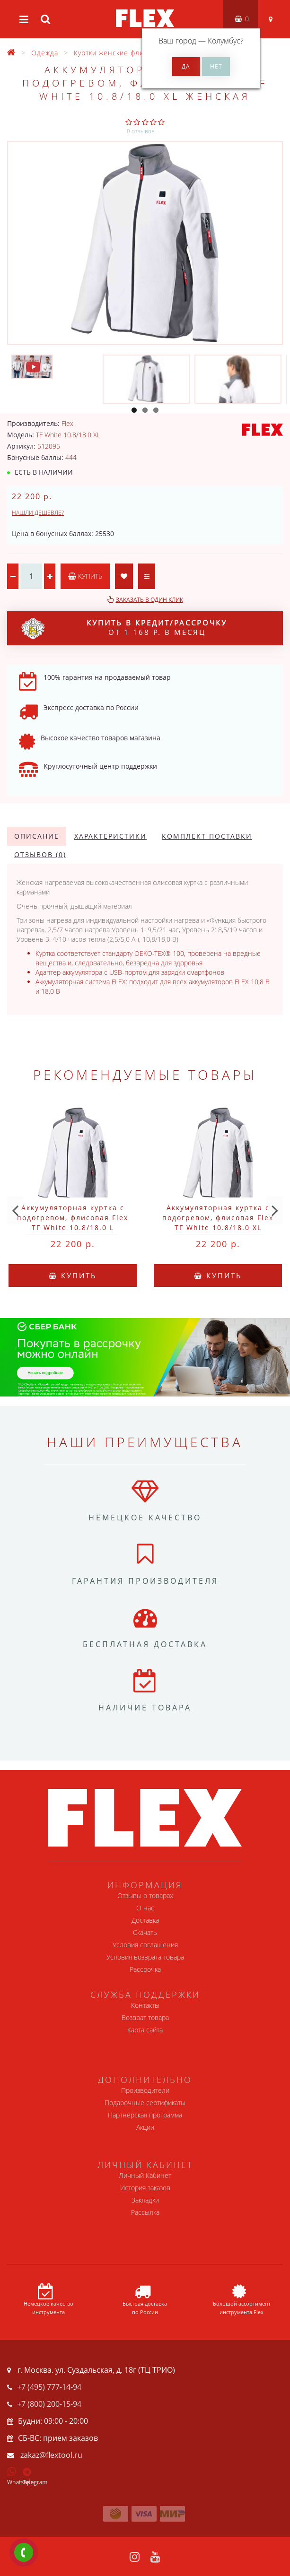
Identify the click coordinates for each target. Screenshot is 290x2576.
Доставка (145, 1920)
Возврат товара (145, 2017)
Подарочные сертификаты (145, 2102)
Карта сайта (145, 2029)
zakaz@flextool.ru (51, 2455)
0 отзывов (141, 131)
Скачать (145, 1932)
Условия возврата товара (145, 1956)
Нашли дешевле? (38, 513)
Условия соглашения (145, 1944)
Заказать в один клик (149, 600)
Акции (145, 2127)
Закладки (145, 2199)
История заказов (145, 2187)
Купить (85, 576)
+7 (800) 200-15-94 (49, 2404)
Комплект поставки (207, 836)
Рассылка (145, 2212)
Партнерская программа (145, 2114)
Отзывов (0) (40, 854)
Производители (145, 2090)
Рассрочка (145, 1969)
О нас (145, 1907)
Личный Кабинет (145, 2175)
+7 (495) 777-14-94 (49, 2387)
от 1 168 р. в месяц (124, 628)
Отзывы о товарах (145, 1895)
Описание (36, 836)
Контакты (145, 2005)
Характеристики (110, 836)
